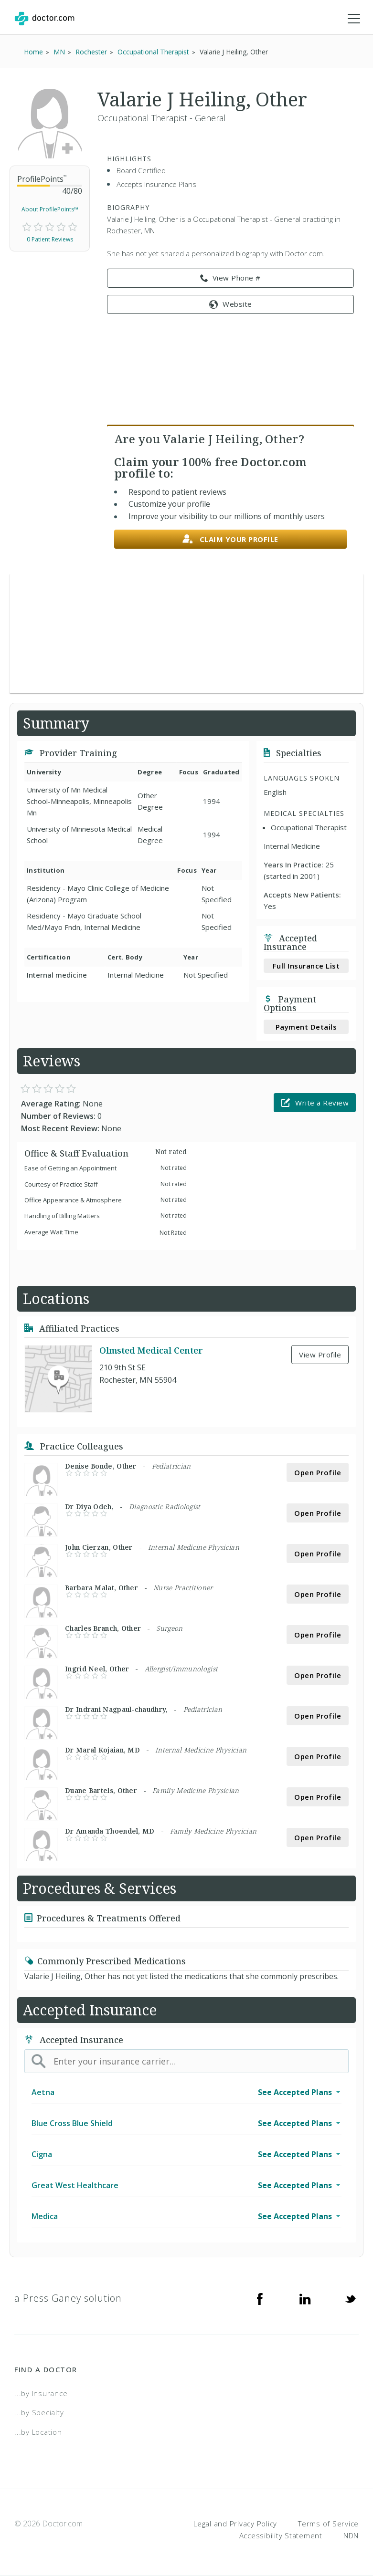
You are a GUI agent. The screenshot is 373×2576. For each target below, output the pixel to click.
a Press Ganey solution (68, 2298)
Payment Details (306, 1027)
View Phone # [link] (230, 278)
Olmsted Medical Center (151, 1350)
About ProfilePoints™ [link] (49, 209)
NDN (351, 2535)
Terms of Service (328, 2523)
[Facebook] (260, 2298)
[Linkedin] (305, 2298)
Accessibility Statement (280, 2535)
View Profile (320, 1354)
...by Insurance (40, 2393)
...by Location (38, 2432)
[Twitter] (350, 2298)
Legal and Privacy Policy (235, 2523)
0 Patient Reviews (50, 239)
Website (230, 304)
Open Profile (317, 1472)
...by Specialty (39, 2412)
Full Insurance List (306, 965)
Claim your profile (230, 539)
